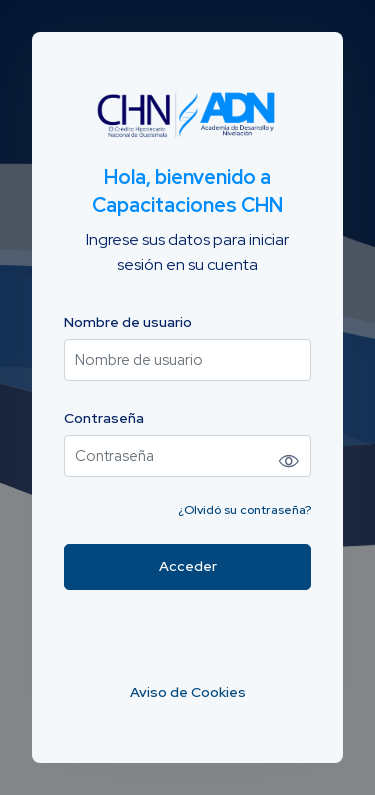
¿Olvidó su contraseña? (244, 510)
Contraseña (104, 418)
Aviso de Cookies (188, 692)
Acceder (188, 566)
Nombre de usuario (128, 322)
